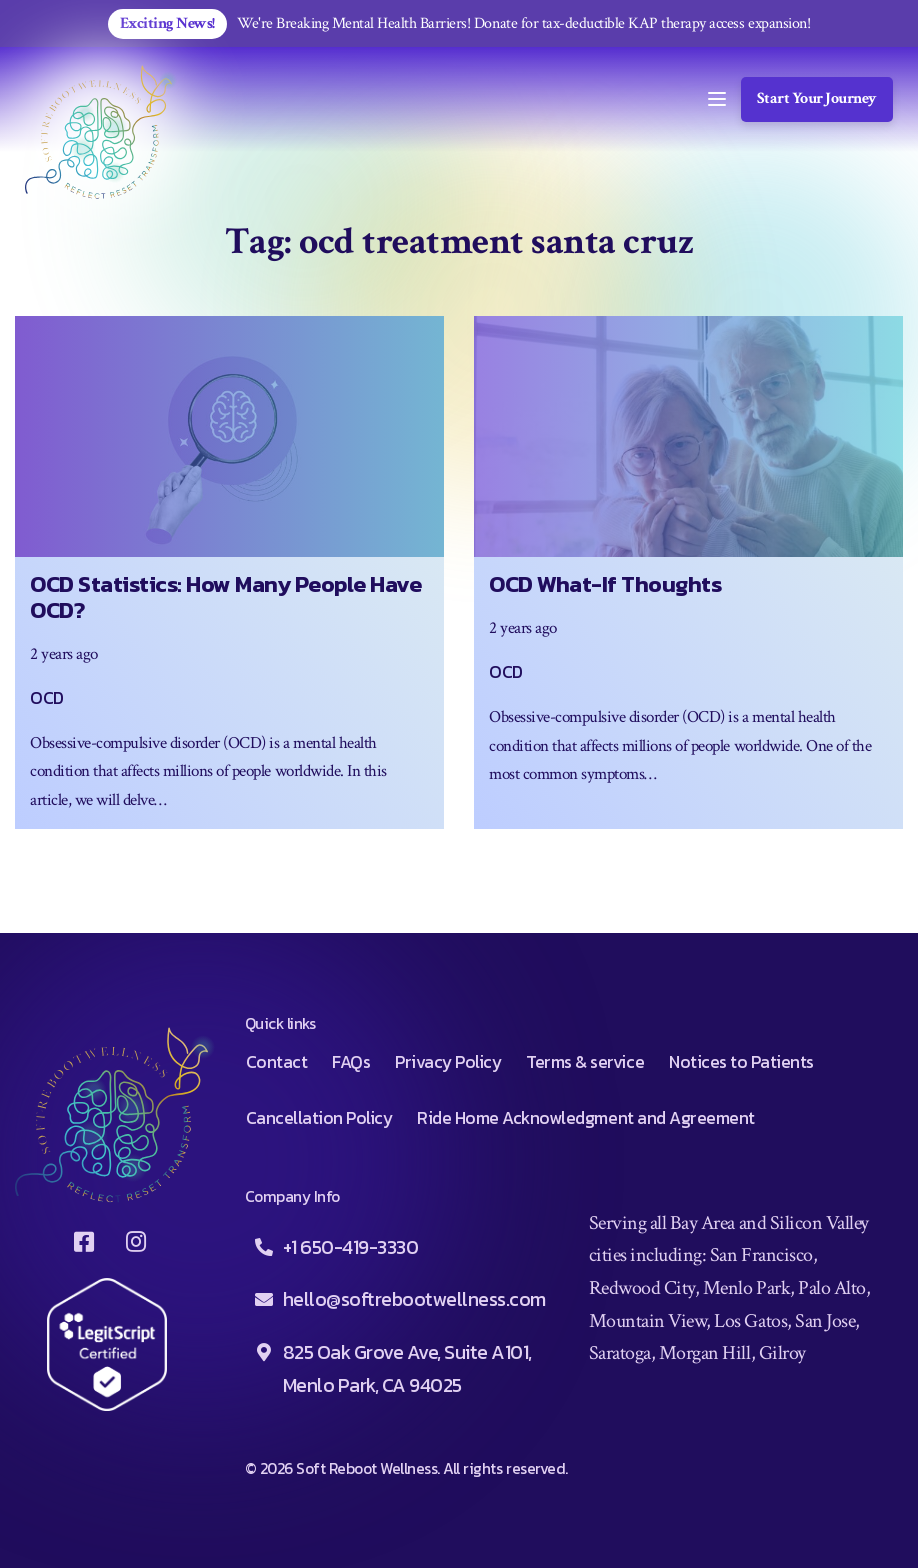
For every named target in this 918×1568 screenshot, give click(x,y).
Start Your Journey (817, 98)
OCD (47, 698)
